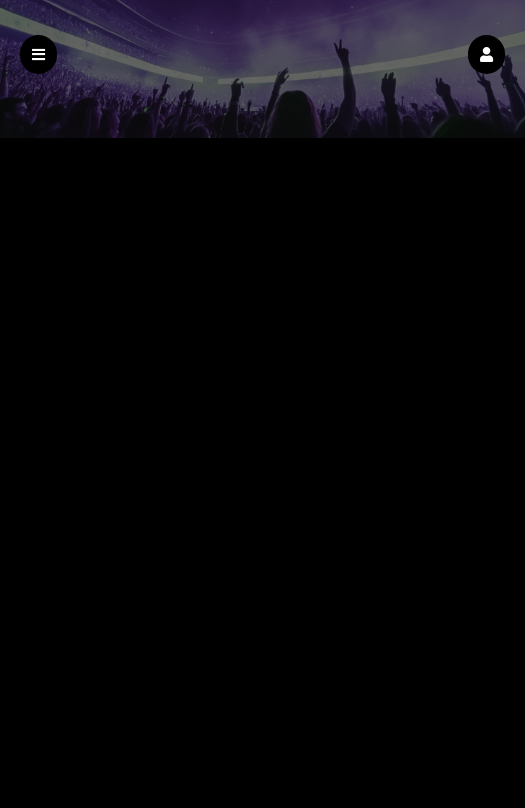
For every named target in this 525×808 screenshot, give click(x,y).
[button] (486, 54)
